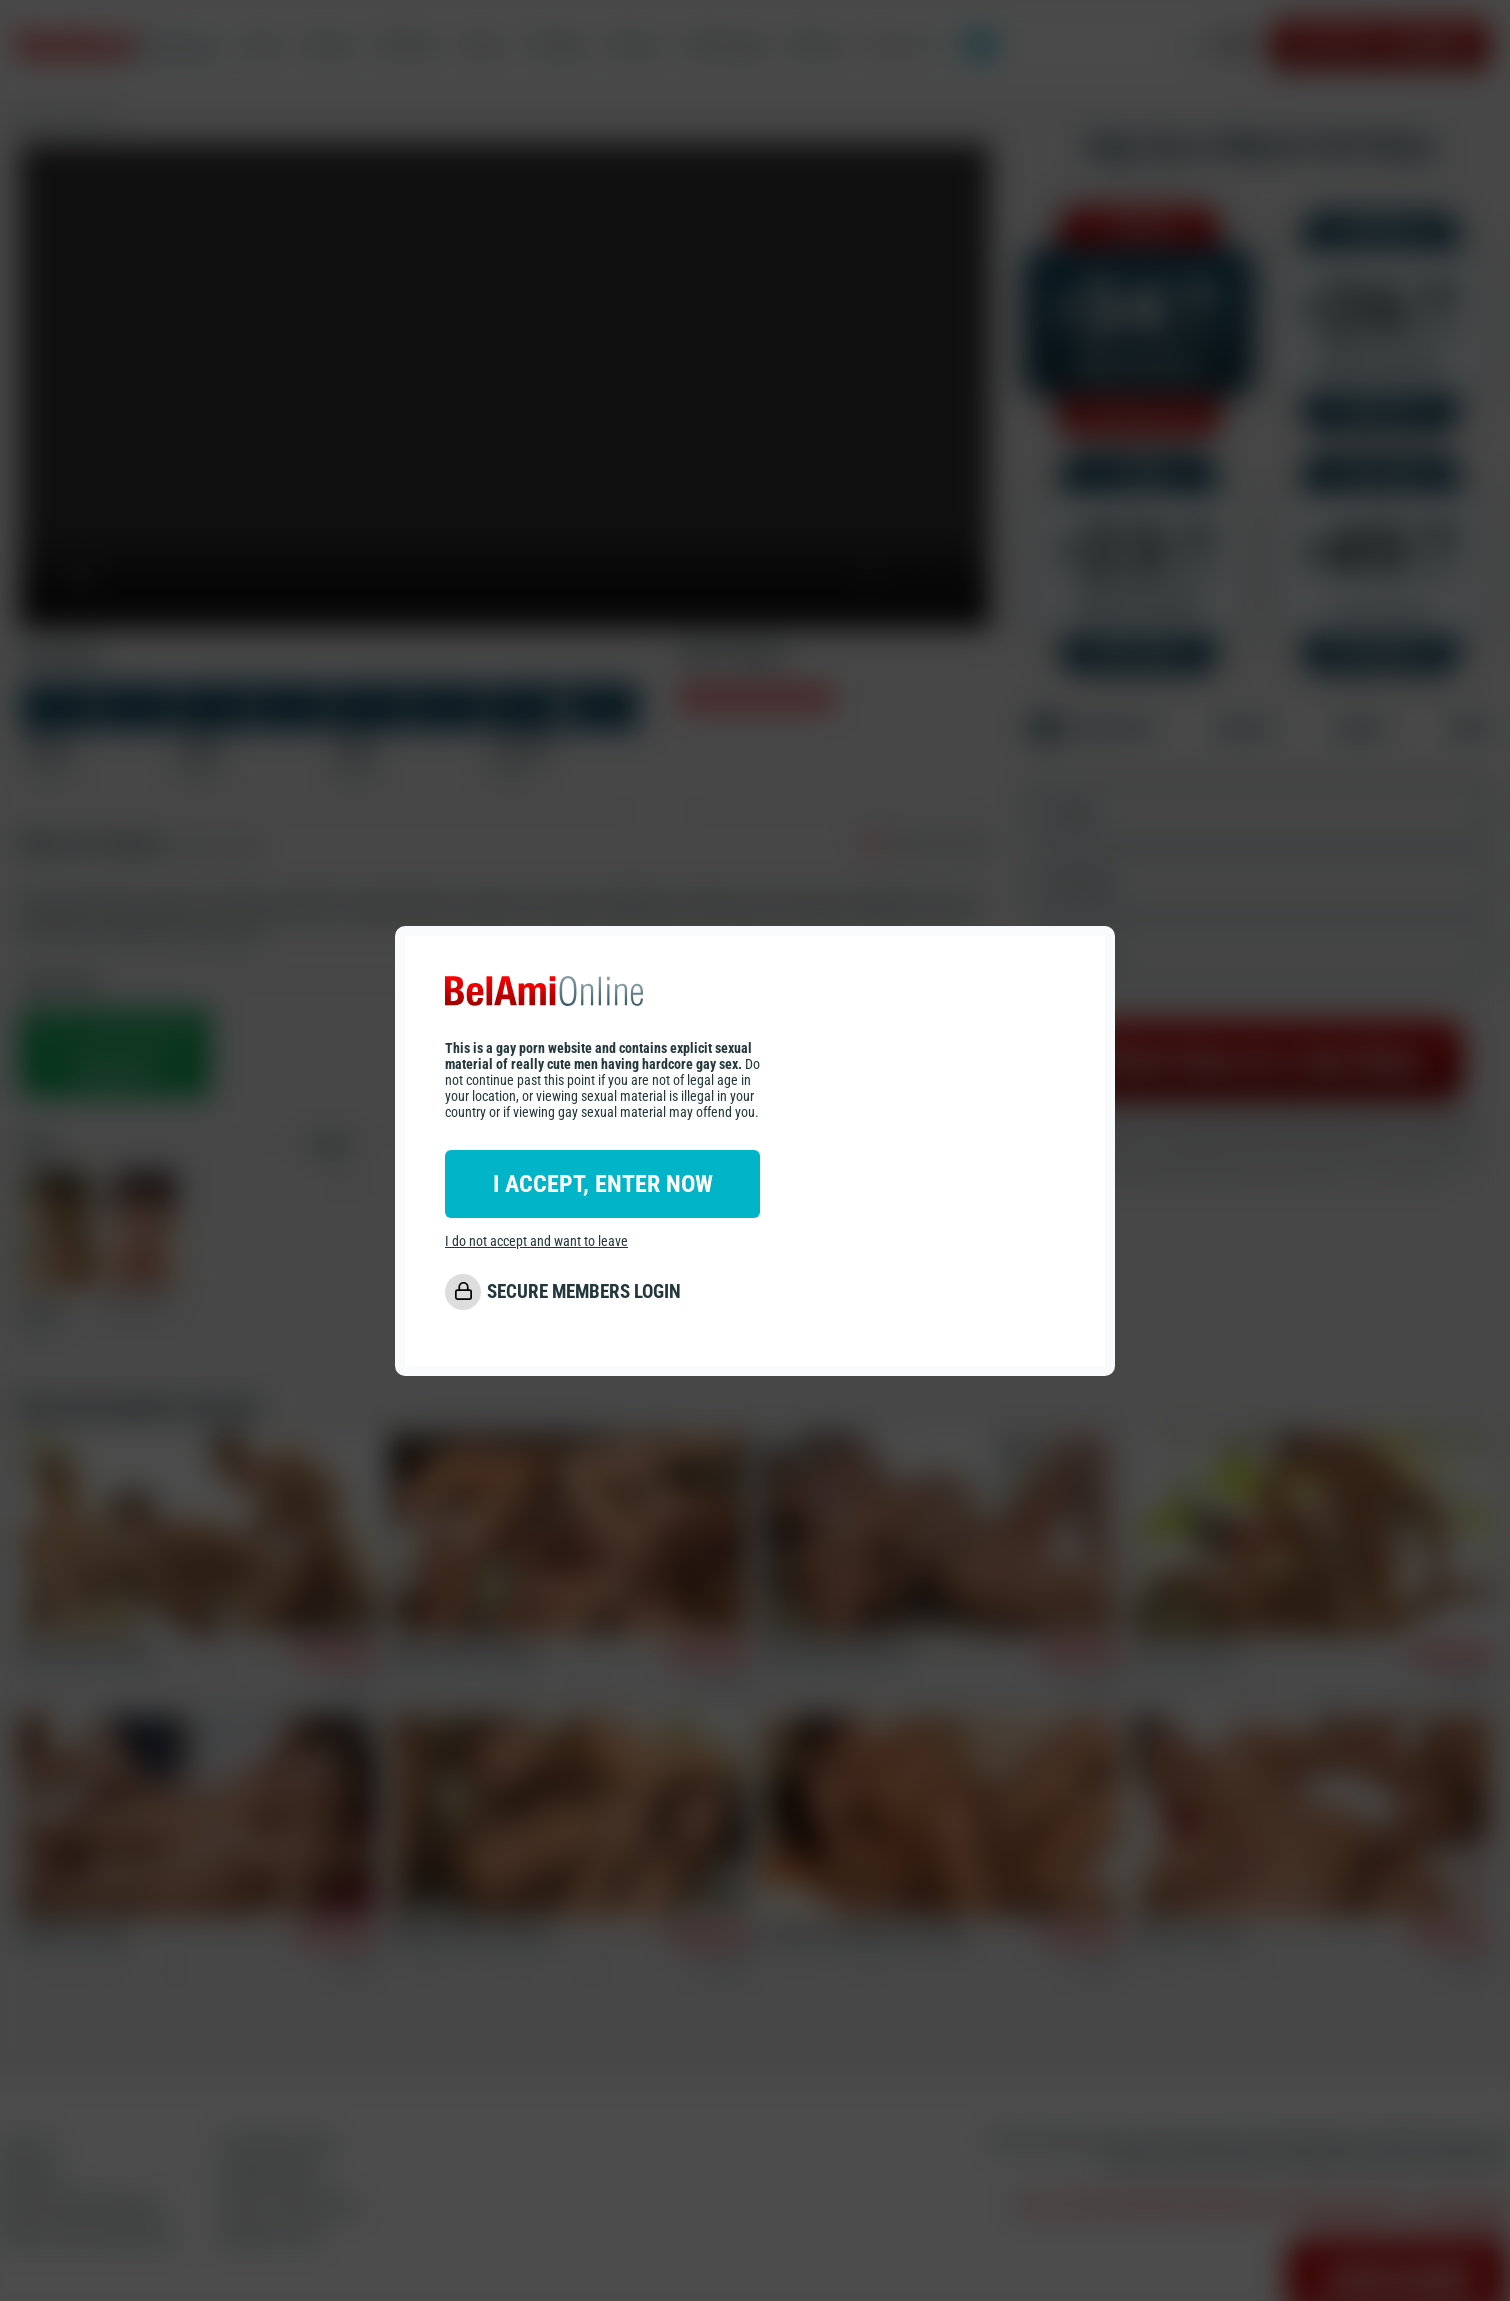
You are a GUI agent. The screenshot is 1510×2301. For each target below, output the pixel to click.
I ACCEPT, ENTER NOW (603, 1184)
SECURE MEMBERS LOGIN (584, 1291)
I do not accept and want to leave (536, 1241)
